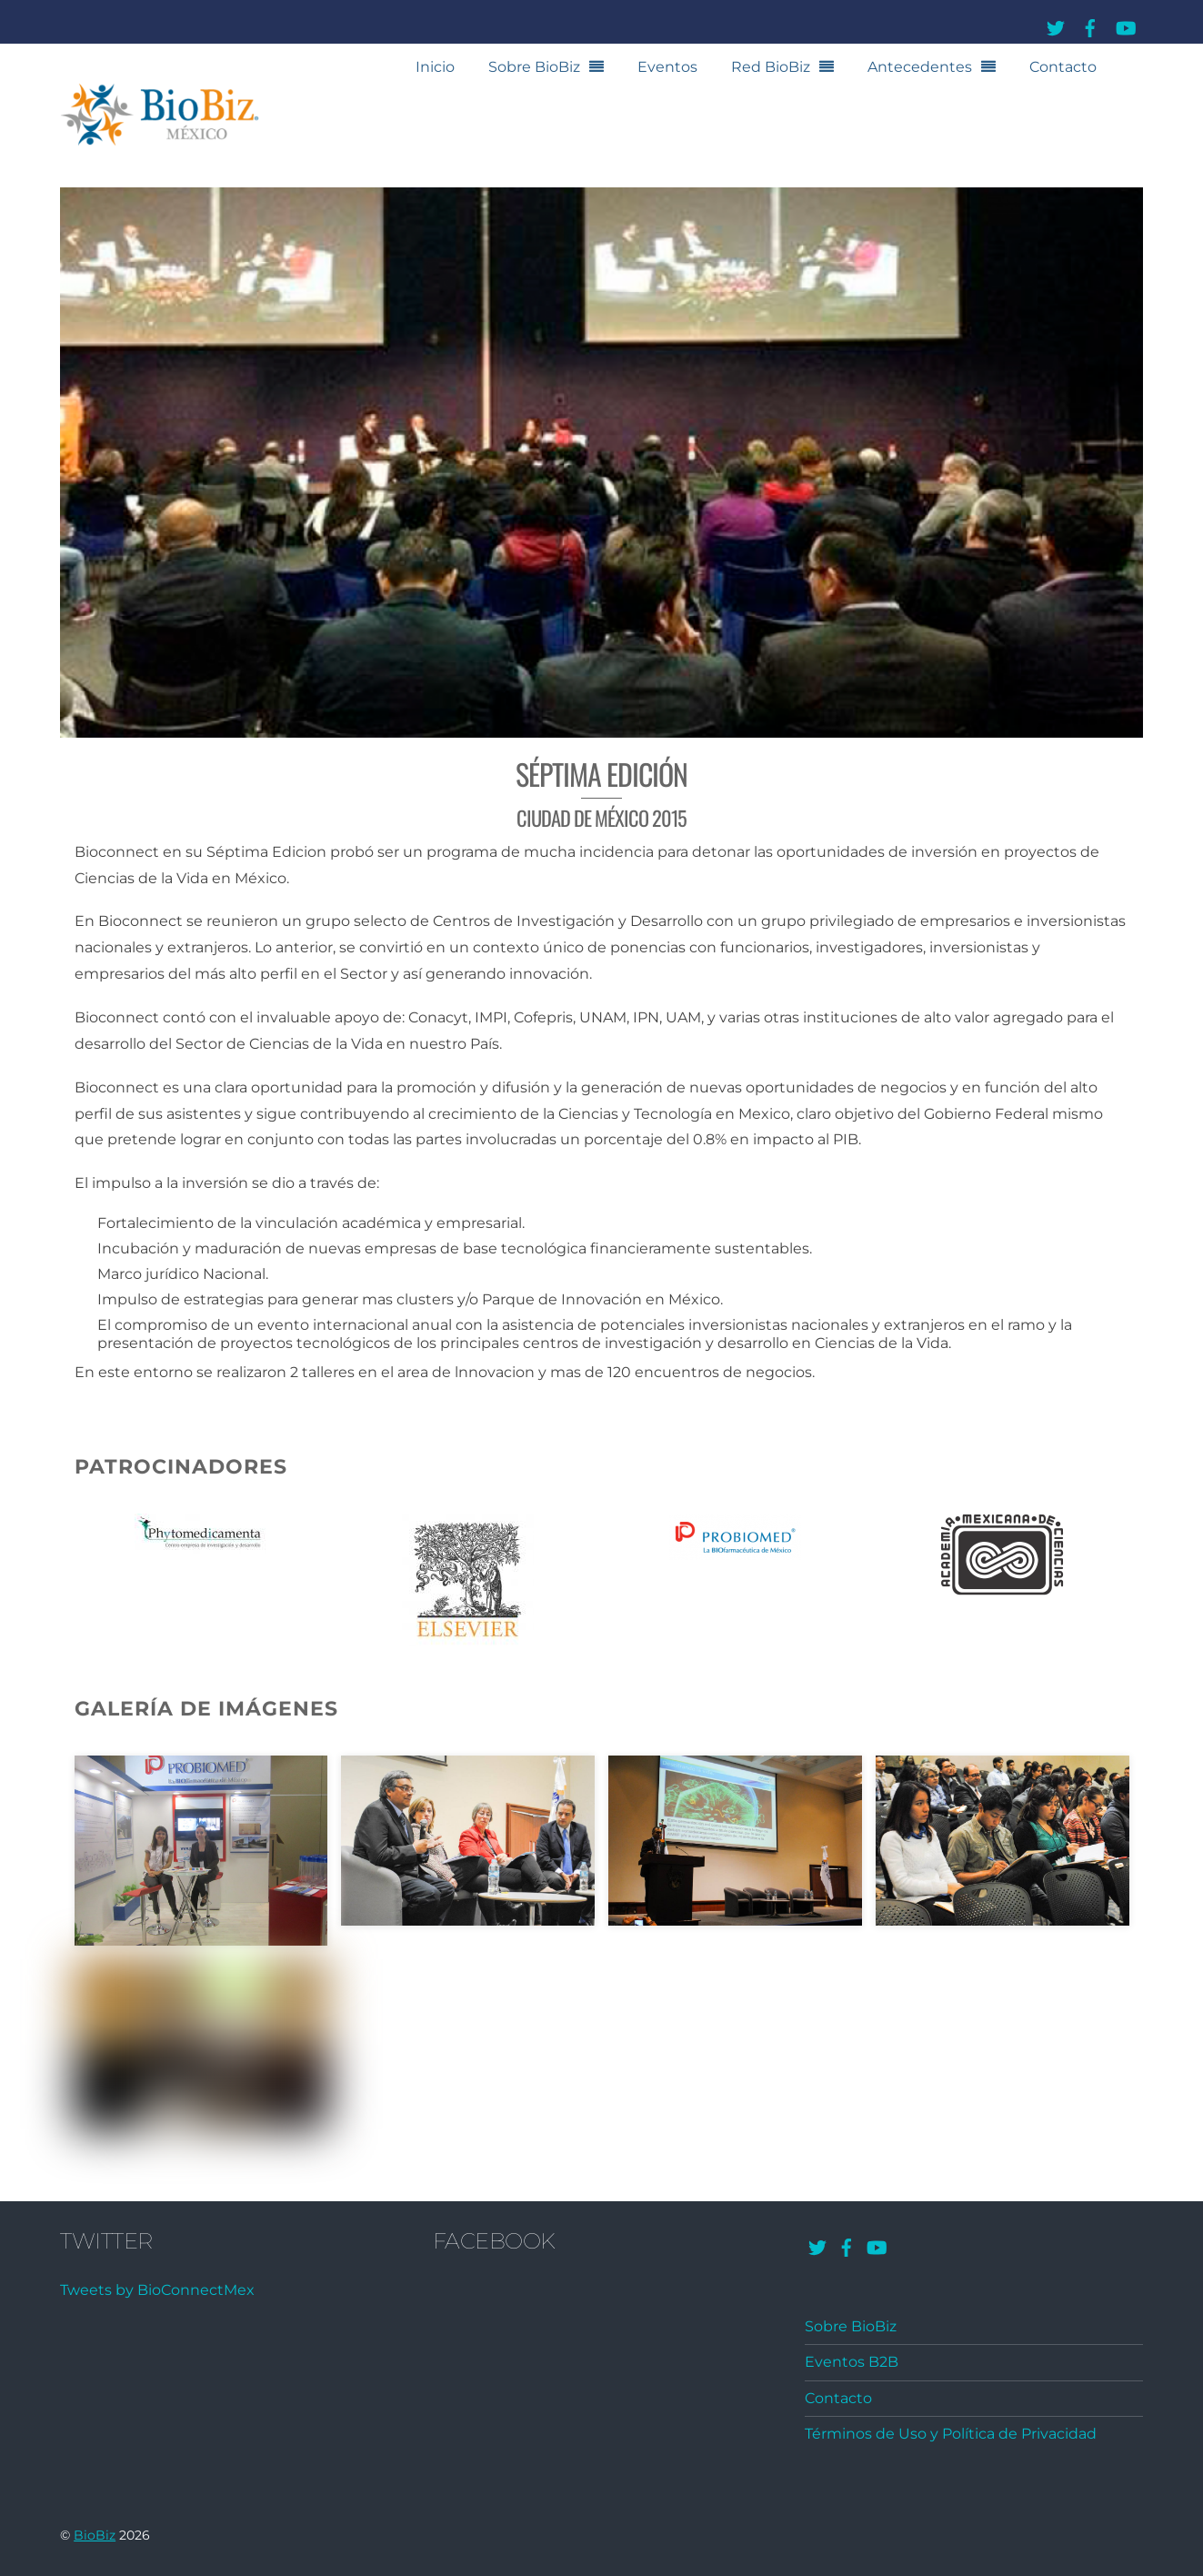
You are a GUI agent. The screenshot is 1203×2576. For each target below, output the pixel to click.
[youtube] (1125, 25)
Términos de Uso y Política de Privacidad (951, 2433)
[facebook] (1090, 25)
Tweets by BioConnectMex (157, 2290)
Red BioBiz (770, 66)
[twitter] (1055, 25)
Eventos (667, 66)
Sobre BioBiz (534, 66)
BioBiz (94, 2535)
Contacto (1063, 66)
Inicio (435, 66)
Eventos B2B (851, 2361)
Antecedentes (919, 66)
